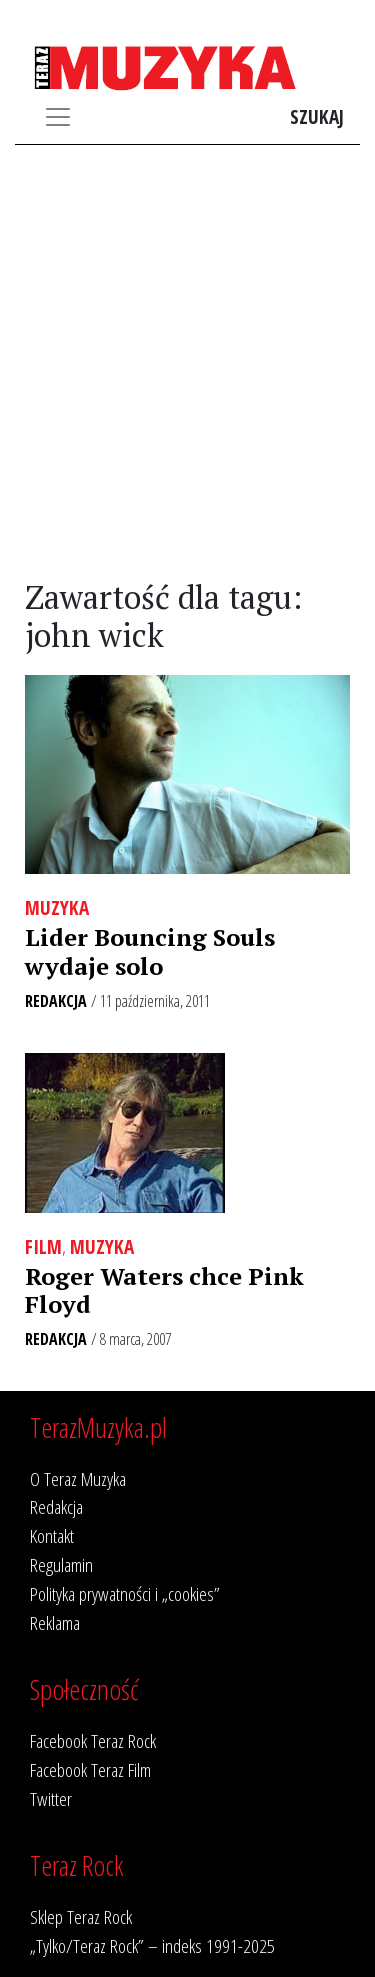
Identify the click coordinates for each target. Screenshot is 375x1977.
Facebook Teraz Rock (93, 1740)
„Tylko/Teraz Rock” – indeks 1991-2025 (152, 1945)
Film (43, 1246)
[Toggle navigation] (58, 117)
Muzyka (57, 907)
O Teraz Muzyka (78, 1478)
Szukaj (317, 116)
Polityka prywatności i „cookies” (125, 1593)
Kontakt (52, 1535)
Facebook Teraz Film (90, 1769)
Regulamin (61, 1564)
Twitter (51, 1798)
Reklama (55, 1622)
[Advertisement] (187, 362)
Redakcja (56, 1001)
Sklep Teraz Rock (81, 1916)
